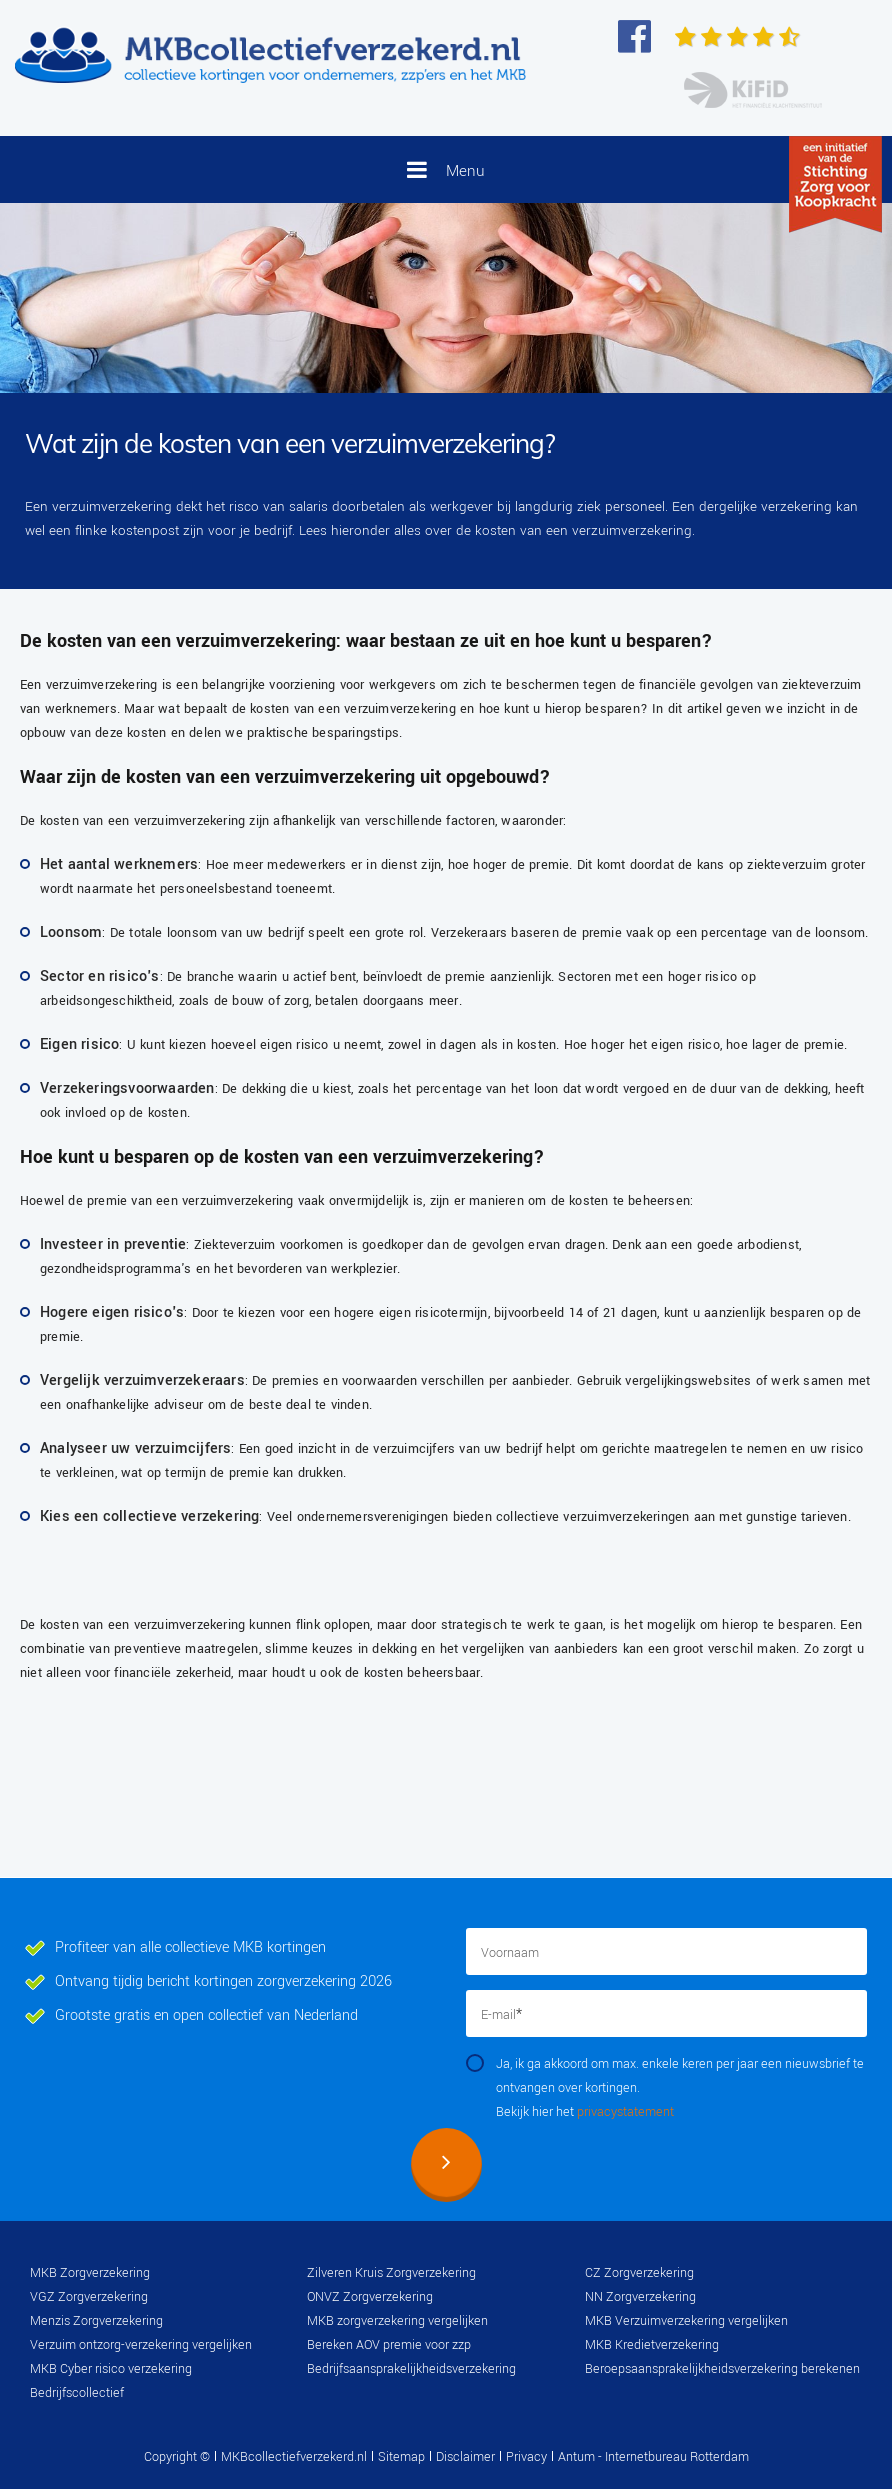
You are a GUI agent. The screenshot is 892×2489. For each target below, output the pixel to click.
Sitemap (401, 2457)
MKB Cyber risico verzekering (111, 2369)
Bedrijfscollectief (77, 2393)
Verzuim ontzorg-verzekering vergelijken (141, 2345)
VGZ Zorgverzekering (89, 2297)
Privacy (526, 2457)
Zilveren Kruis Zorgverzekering (391, 2273)
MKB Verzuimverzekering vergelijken (686, 2321)
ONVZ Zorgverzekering (370, 2297)
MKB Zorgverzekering (90, 2273)
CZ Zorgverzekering (639, 2273)
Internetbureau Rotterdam (675, 2457)
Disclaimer (465, 2457)
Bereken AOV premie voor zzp (389, 2345)
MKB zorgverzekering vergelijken (397, 2321)
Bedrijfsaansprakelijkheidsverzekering (411, 2369)
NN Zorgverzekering (640, 2297)
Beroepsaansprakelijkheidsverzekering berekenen (722, 2369)
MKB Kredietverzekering (652, 2345)
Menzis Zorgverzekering (96, 2321)
